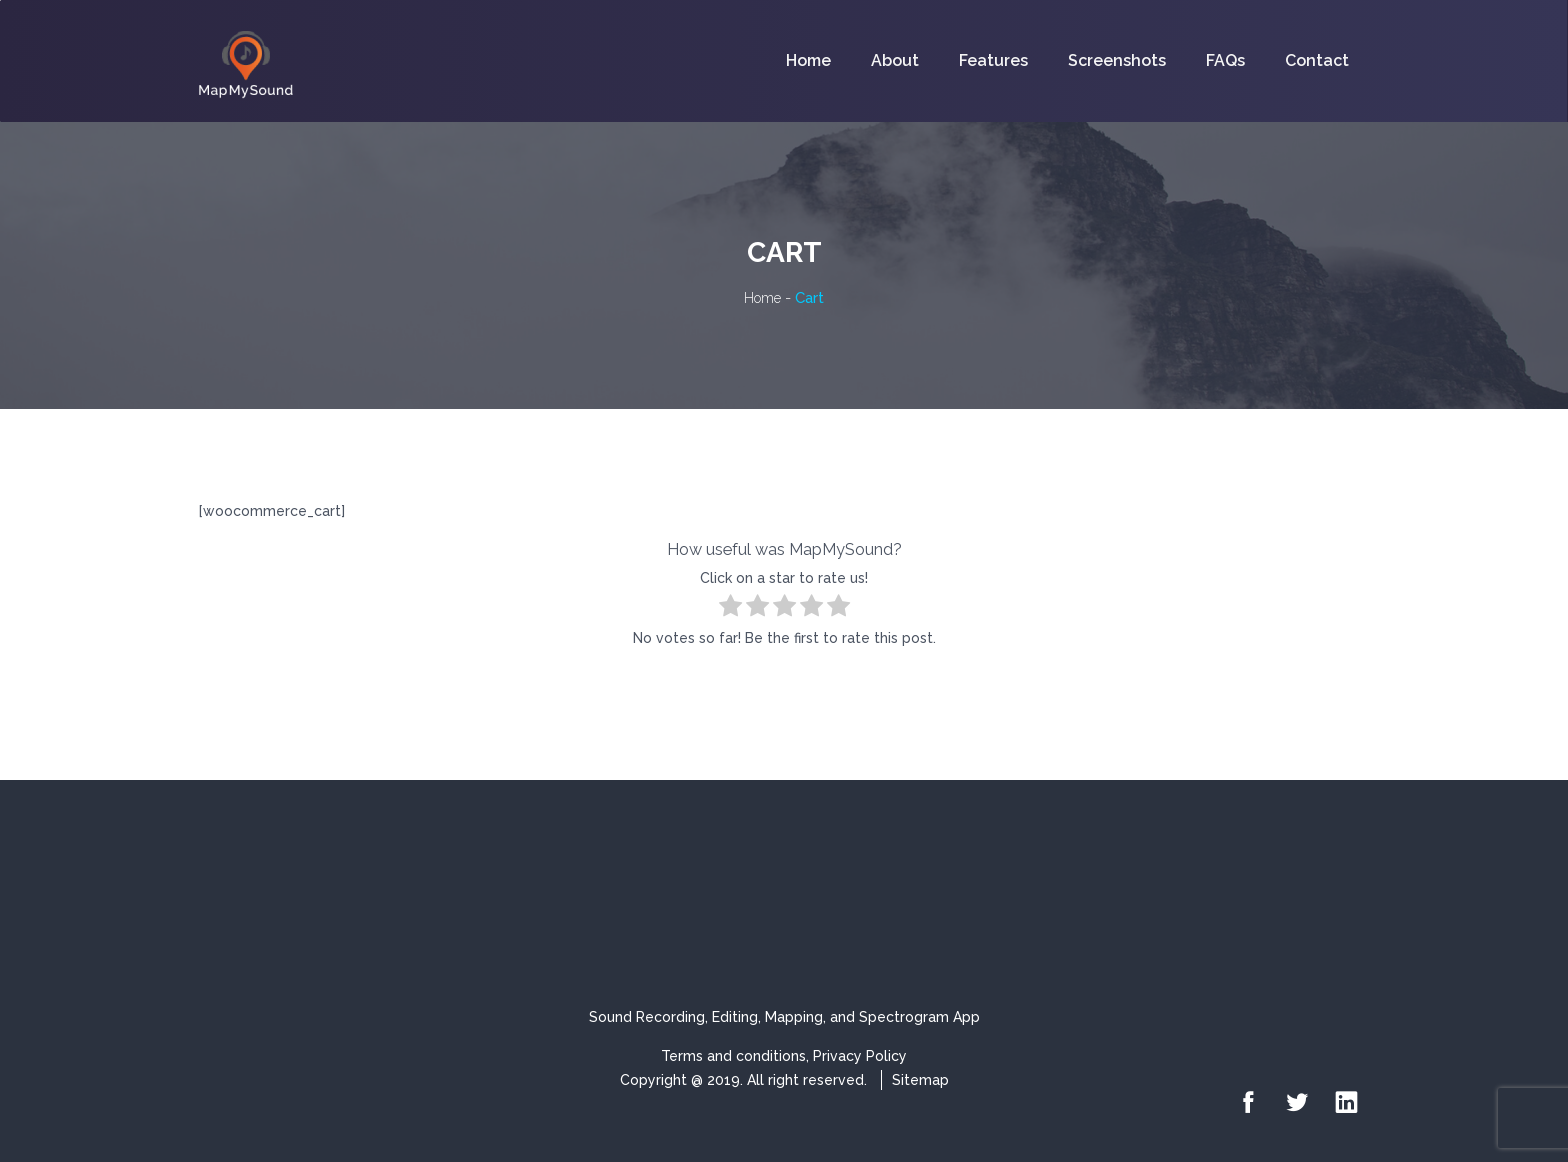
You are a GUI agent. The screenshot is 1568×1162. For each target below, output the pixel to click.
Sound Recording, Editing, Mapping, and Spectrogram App (784, 1017)
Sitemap (920, 1080)
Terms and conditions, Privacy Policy (784, 1056)
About (895, 60)
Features (993, 60)
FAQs (1225, 60)
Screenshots (1117, 60)
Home (808, 60)
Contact (1317, 60)
